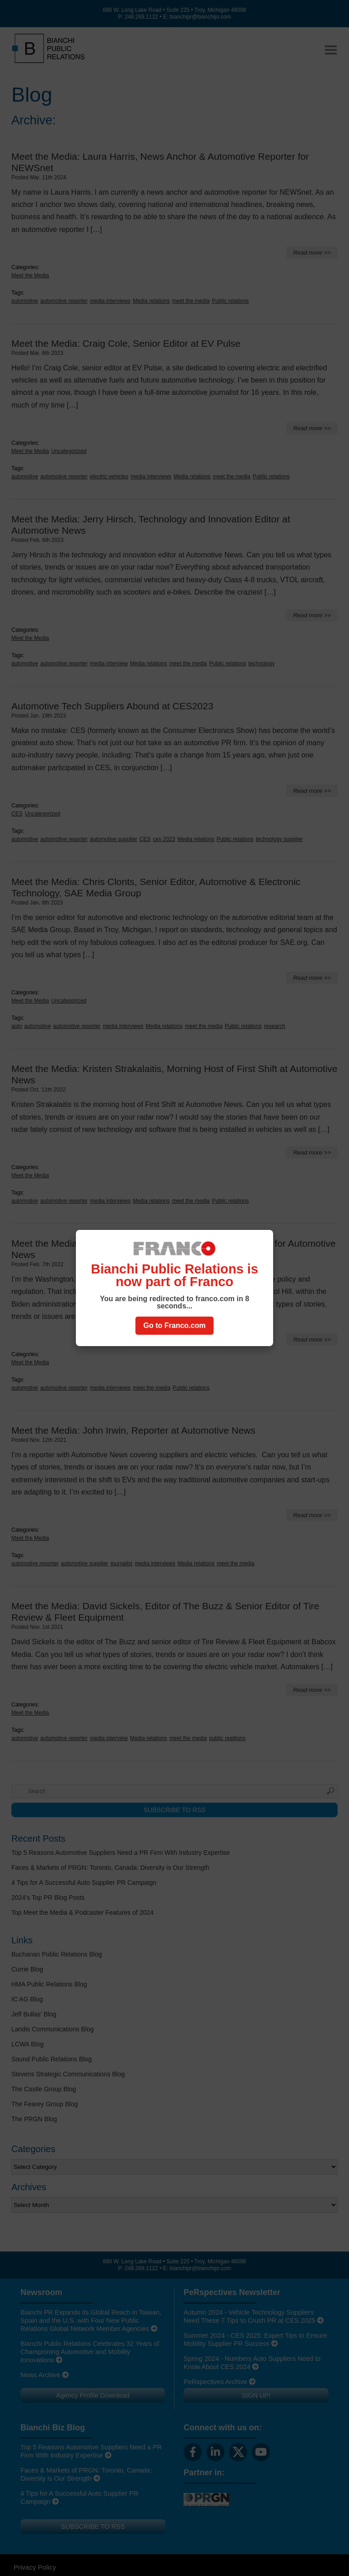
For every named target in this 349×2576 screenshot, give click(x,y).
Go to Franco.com (175, 1325)
